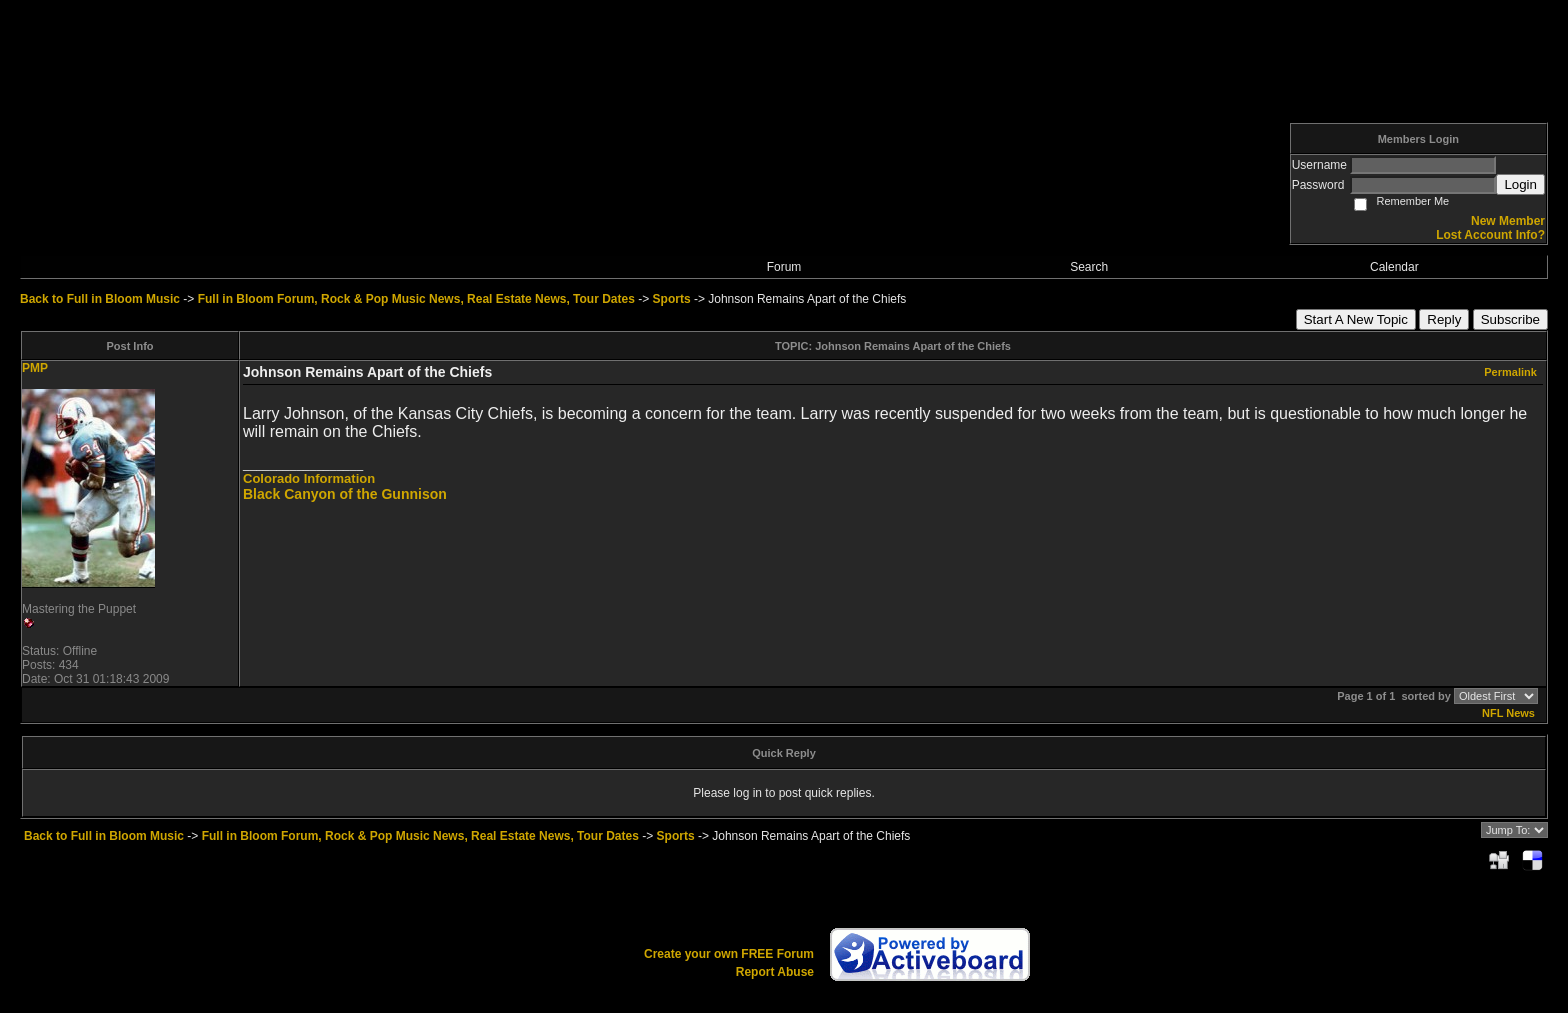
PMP (35, 368)
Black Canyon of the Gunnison (345, 494)
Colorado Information (309, 478)
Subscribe (1510, 319)
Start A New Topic (1356, 319)
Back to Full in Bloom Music (100, 299)
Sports (672, 299)
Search (1089, 267)
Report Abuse (775, 972)
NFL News (1508, 713)
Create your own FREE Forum (729, 954)
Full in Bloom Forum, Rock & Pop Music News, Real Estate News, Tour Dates (416, 299)
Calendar (1394, 267)
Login (1520, 184)
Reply (1444, 319)
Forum (784, 267)
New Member (1508, 221)
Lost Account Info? (1490, 235)
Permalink (1510, 372)
